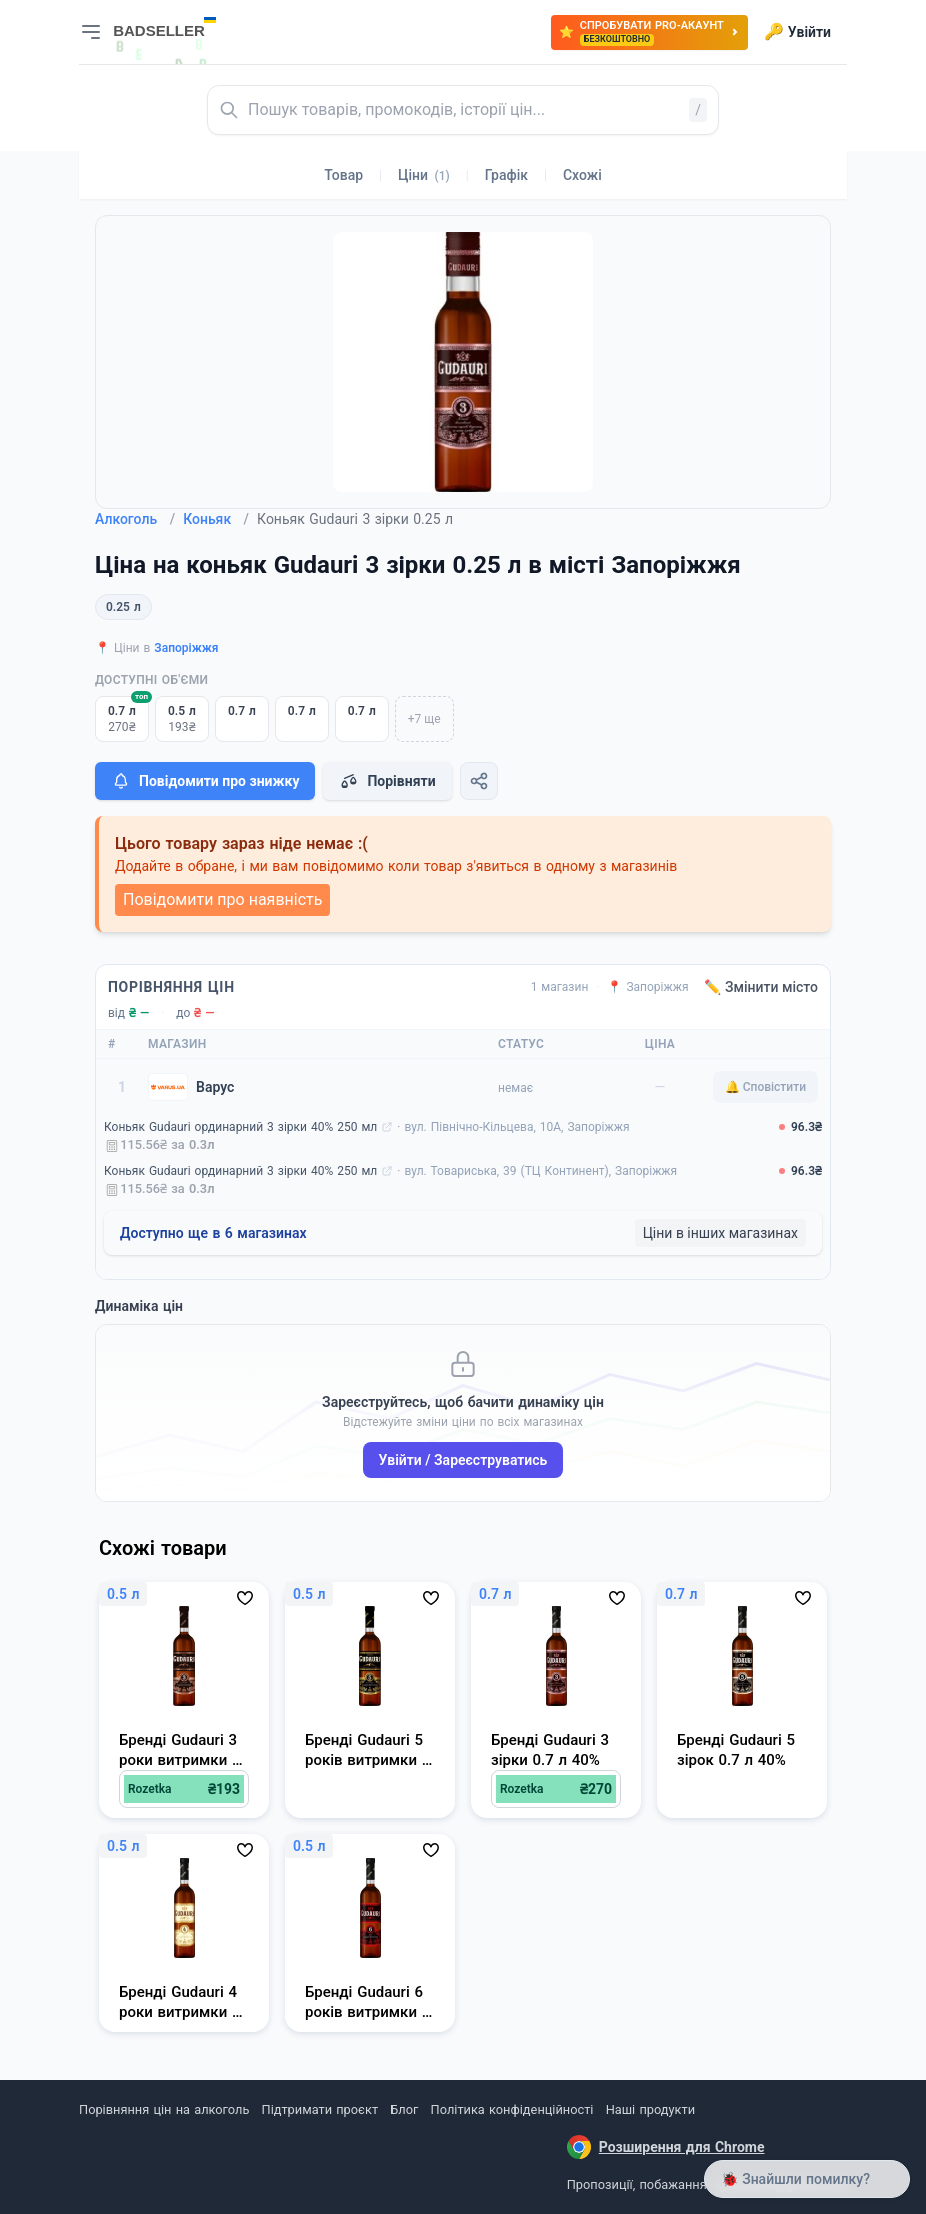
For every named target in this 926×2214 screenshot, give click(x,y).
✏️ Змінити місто (761, 987)
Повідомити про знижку (205, 781)
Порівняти (387, 781)
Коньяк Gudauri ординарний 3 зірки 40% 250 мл (240, 1127)
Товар (343, 175)
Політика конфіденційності (512, 2109)
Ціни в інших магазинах (720, 1233)
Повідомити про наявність (222, 899)
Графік (506, 175)
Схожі (582, 175)
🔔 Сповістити (765, 1087)
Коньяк (216, 519)
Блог (404, 2109)
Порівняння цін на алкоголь (164, 2109)
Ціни (424, 175)
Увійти (797, 32)
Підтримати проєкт (320, 2109)
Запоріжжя (186, 648)
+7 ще (424, 719)
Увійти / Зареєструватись (463, 1460)
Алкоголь (135, 519)
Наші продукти (650, 2109)
